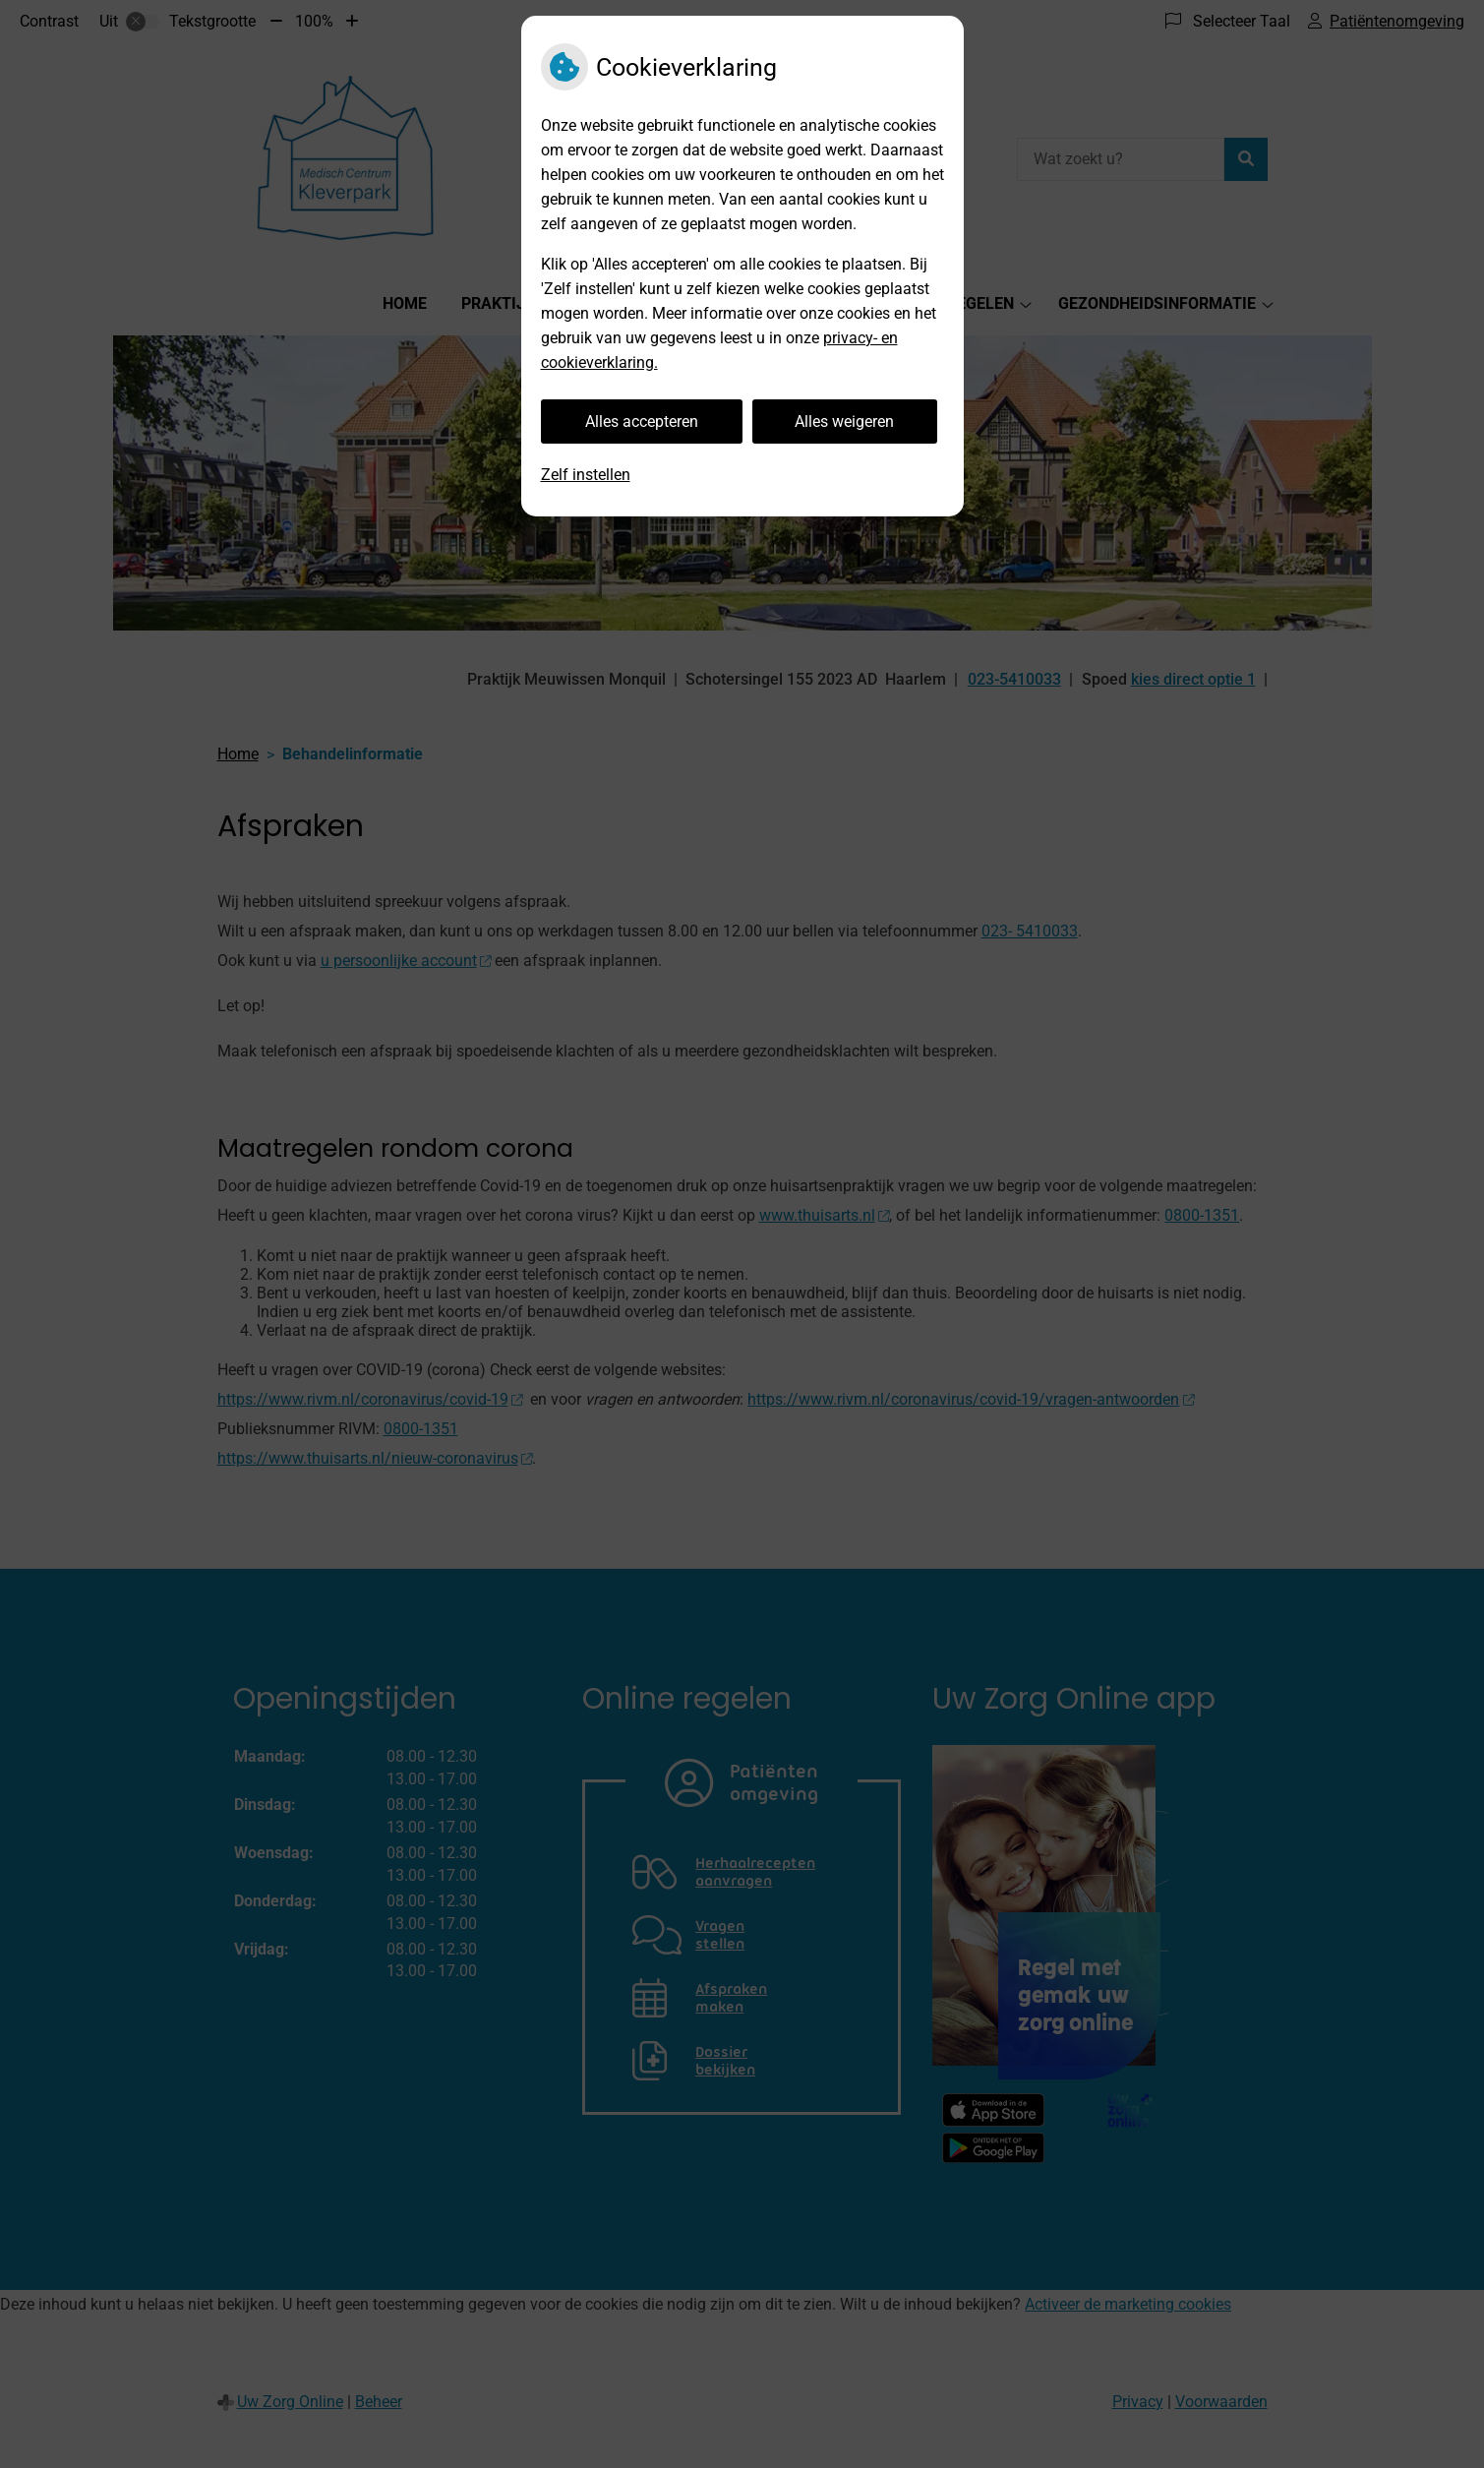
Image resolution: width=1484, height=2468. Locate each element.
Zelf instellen (585, 474)
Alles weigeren (844, 421)
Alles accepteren (641, 421)
